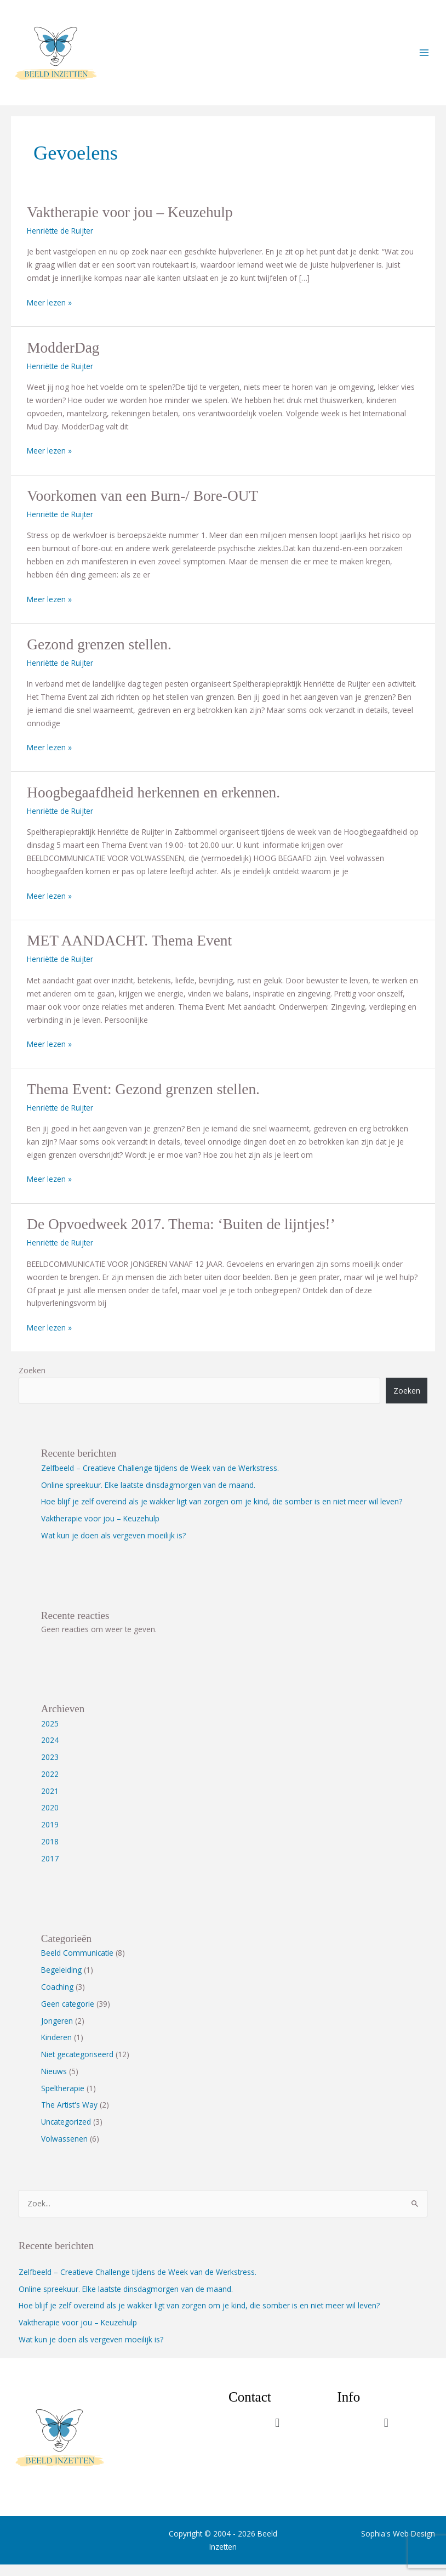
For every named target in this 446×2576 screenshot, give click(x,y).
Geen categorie (67, 2014)
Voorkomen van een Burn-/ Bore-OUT (142, 507)
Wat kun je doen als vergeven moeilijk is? (113, 1546)
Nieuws (54, 2082)
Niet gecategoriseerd (77, 2065)
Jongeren (57, 2031)
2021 (50, 1802)
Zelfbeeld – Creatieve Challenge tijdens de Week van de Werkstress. (160, 1479)
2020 (50, 1819)
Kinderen (56, 2048)
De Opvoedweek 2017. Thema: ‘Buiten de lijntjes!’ (181, 1235)
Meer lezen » (49, 313)
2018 (50, 1852)
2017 (50, 1869)
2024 (50, 1751)
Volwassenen (64, 2149)
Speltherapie (62, 2099)
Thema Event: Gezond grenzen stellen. (143, 1100)
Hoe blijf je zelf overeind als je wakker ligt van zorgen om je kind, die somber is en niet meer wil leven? (221, 1513)
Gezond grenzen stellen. (99, 655)
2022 (50, 1785)
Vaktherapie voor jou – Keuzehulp (129, 224)
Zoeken (32, 1381)
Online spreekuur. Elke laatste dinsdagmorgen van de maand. (148, 1496)
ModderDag (63, 358)
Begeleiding (61, 1981)
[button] (277, 2433)
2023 (50, 1768)
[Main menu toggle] (424, 58)
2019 (50, 1836)
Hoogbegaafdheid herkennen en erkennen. (153, 803)
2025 (50, 1734)
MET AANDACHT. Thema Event (129, 952)
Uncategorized (66, 2133)
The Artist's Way (69, 2116)
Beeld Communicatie (77, 1964)
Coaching (57, 1997)
